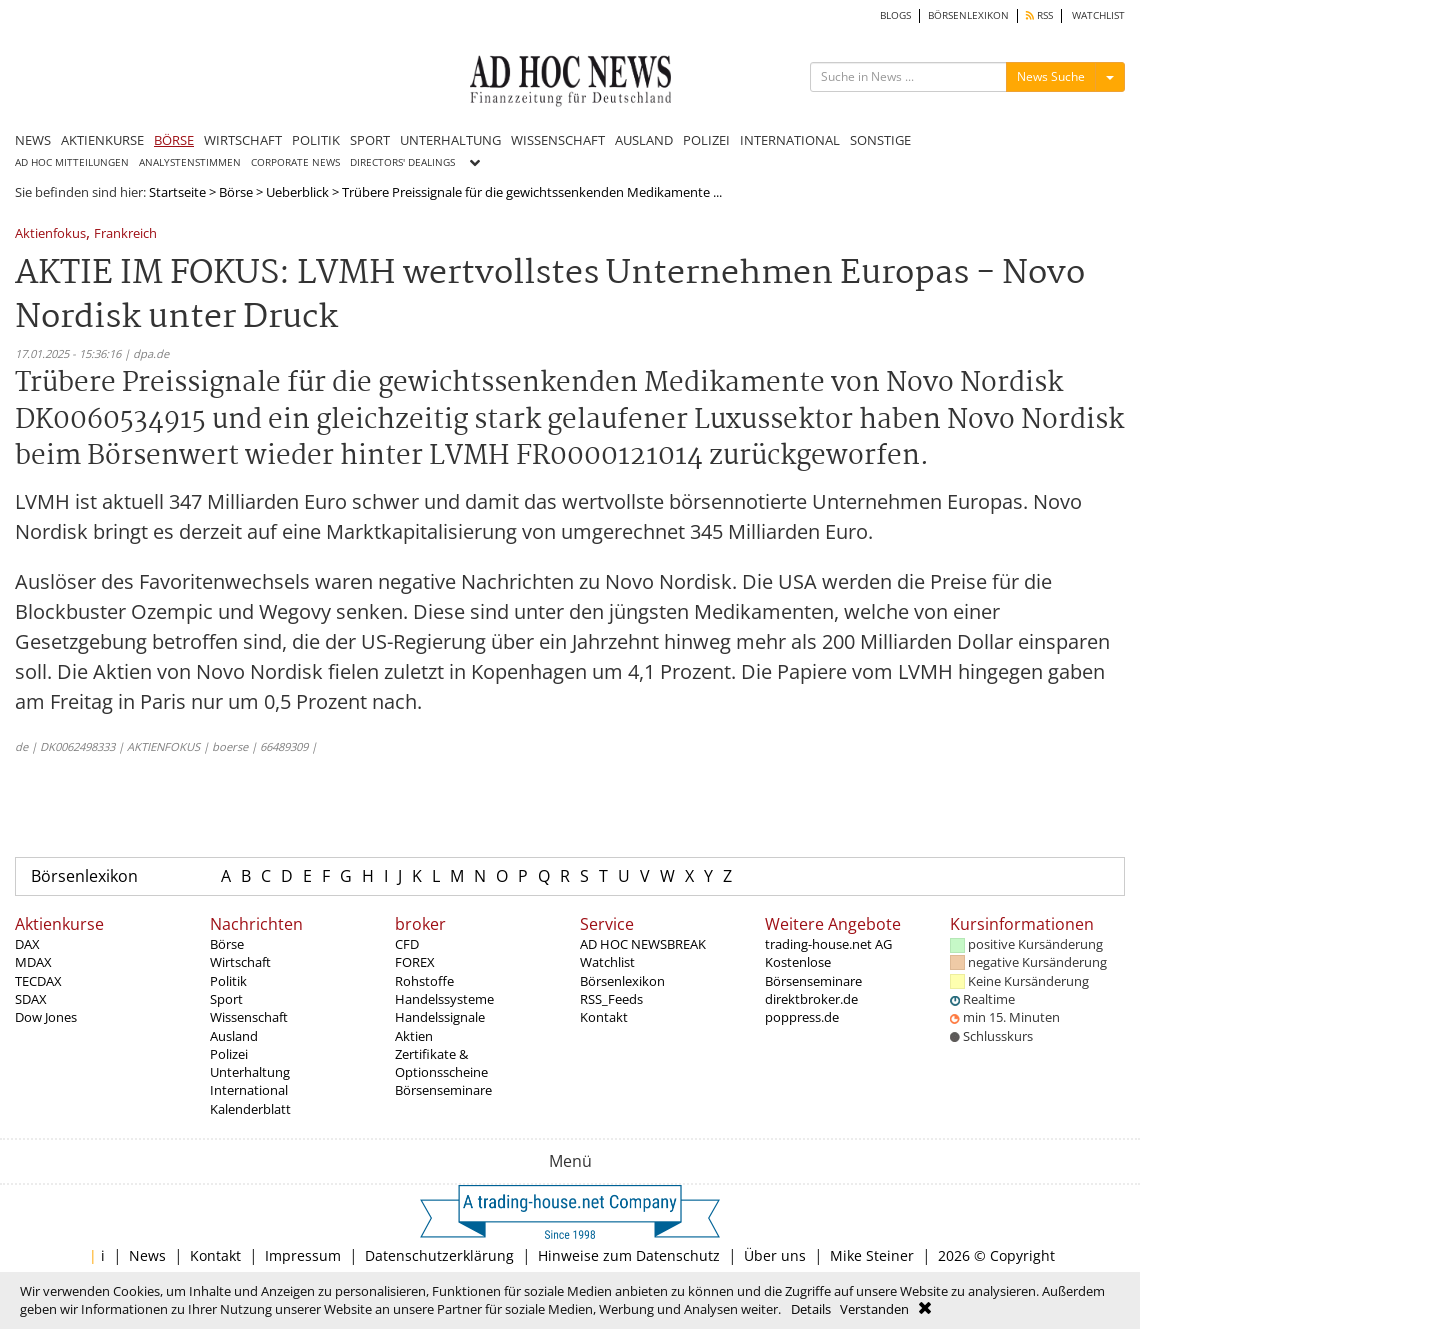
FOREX (415, 962)
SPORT (370, 140)
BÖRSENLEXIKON (968, 15)
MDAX (33, 962)
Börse (236, 192)
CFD (407, 944)
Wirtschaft (240, 962)
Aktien (414, 1036)
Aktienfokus (50, 234)
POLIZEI (706, 140)
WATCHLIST (1098, 15)
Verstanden (874, 1309)
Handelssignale (440, 1017)
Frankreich (125, 234)
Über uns (775, 1255)
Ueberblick (297, 192)
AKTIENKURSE (102, 140)
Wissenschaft (249, 1017)
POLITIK (316, 140)
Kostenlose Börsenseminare (813, 971)
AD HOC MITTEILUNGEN (72, 162)
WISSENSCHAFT (558, 140)
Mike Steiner (872, 1255)
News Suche (1051, 76)
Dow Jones (46, 1017)
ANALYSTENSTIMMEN (190, 162)
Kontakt (604, 1017)
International (249, 1090)
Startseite (177, 192)
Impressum (303, 1255)
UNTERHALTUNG (450, 140)
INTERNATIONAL (790, 140)
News (147, 1255)
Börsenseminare (443, 1090)
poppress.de (802, 1017)
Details (811, 1309)
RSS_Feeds (611, 999)
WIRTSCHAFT (243, 140)
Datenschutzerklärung (439, 1255)
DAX (27, 944)
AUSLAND (644, 140)
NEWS (33, 140)
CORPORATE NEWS (295, 162)
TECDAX (38, 981)
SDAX (31, 999)
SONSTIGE (880, 140)
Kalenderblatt (250, 1109)
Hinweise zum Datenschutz (629, 1255)
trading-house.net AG (828, 944)
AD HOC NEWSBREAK (643, 944)
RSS (1039, 15)
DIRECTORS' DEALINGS (402, 162)
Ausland (234, 1036)
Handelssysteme (444, 999)
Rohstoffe (424, 981)
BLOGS (895, 15)
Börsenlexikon (84, 876)
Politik (228, 981)
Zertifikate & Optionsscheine (441, 1063)
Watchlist (607, 962)
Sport (226, 999)
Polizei (229, 1054)
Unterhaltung (250, 1072)
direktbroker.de (811, 999)
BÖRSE (174, 140)
